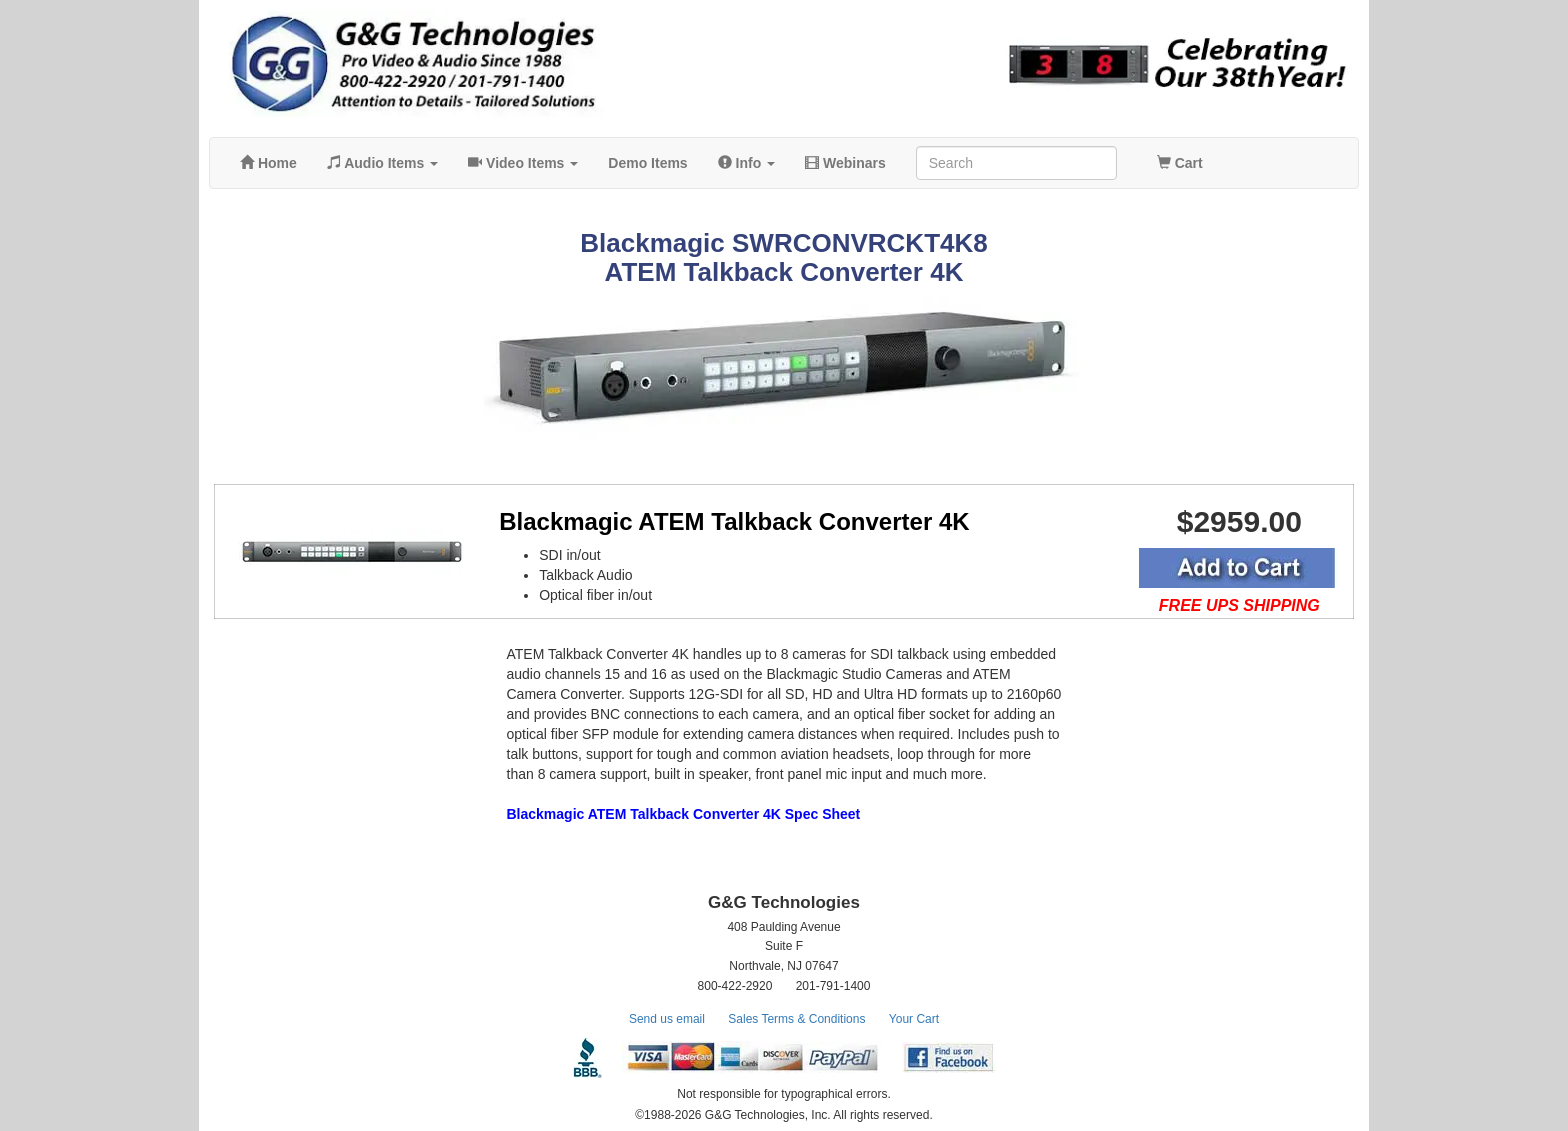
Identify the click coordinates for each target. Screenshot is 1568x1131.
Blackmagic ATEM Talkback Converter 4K (734, 521)
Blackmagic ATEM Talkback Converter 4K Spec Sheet (684, 814)
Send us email (667, 1019)
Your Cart (914, 1019)
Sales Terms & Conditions (796, 1019)
